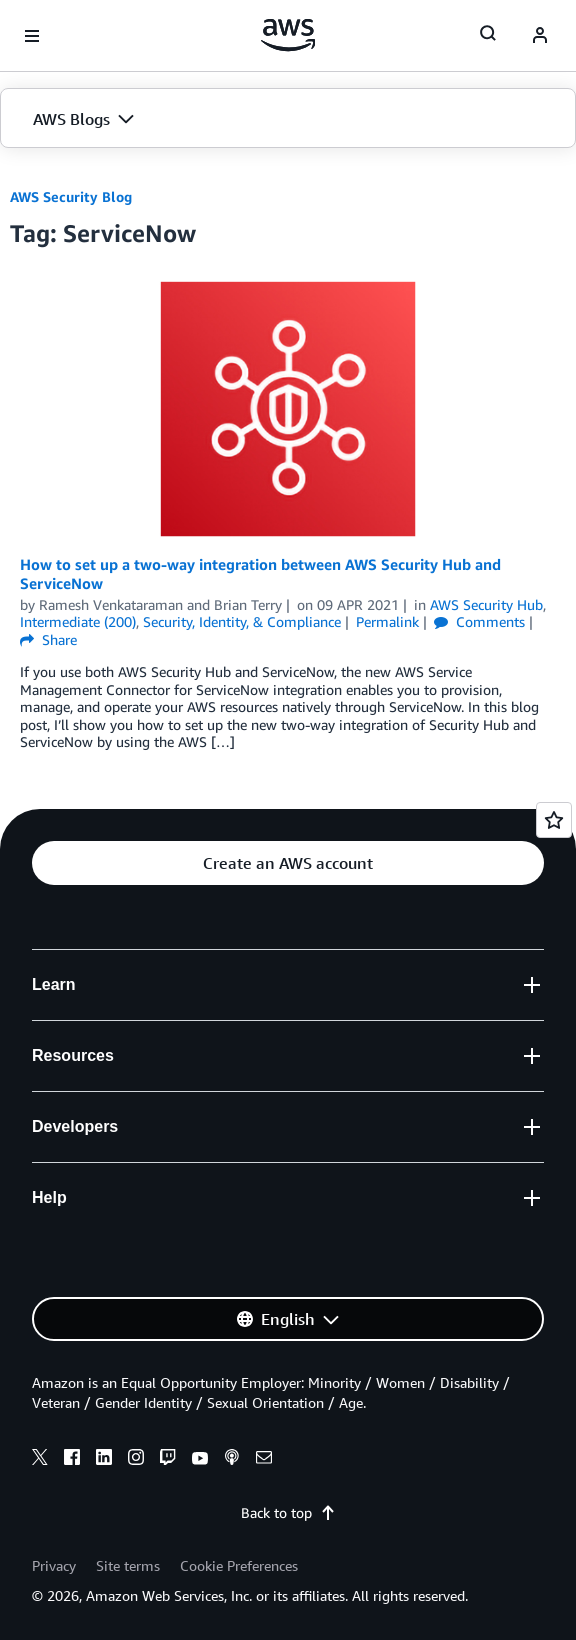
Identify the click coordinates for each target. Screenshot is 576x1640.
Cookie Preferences (239, 1565)
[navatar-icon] (540, 36)
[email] (264, 1460)
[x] (40, 1460)
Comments (479, 621)
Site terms (128, 1565)
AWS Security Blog (71, 196)
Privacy (54, 1565)
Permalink (387, 621)
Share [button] (48, 639)
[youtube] (200, 1460)
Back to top (288, 1512)
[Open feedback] (554, 820)
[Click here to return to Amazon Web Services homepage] (288, 35)
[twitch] (168, 1460)
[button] (288, 119)
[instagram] (136, 1460)
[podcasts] (232, 1460)
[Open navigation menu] (32, 36)
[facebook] (72, 1460)
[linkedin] (104, 1460)
